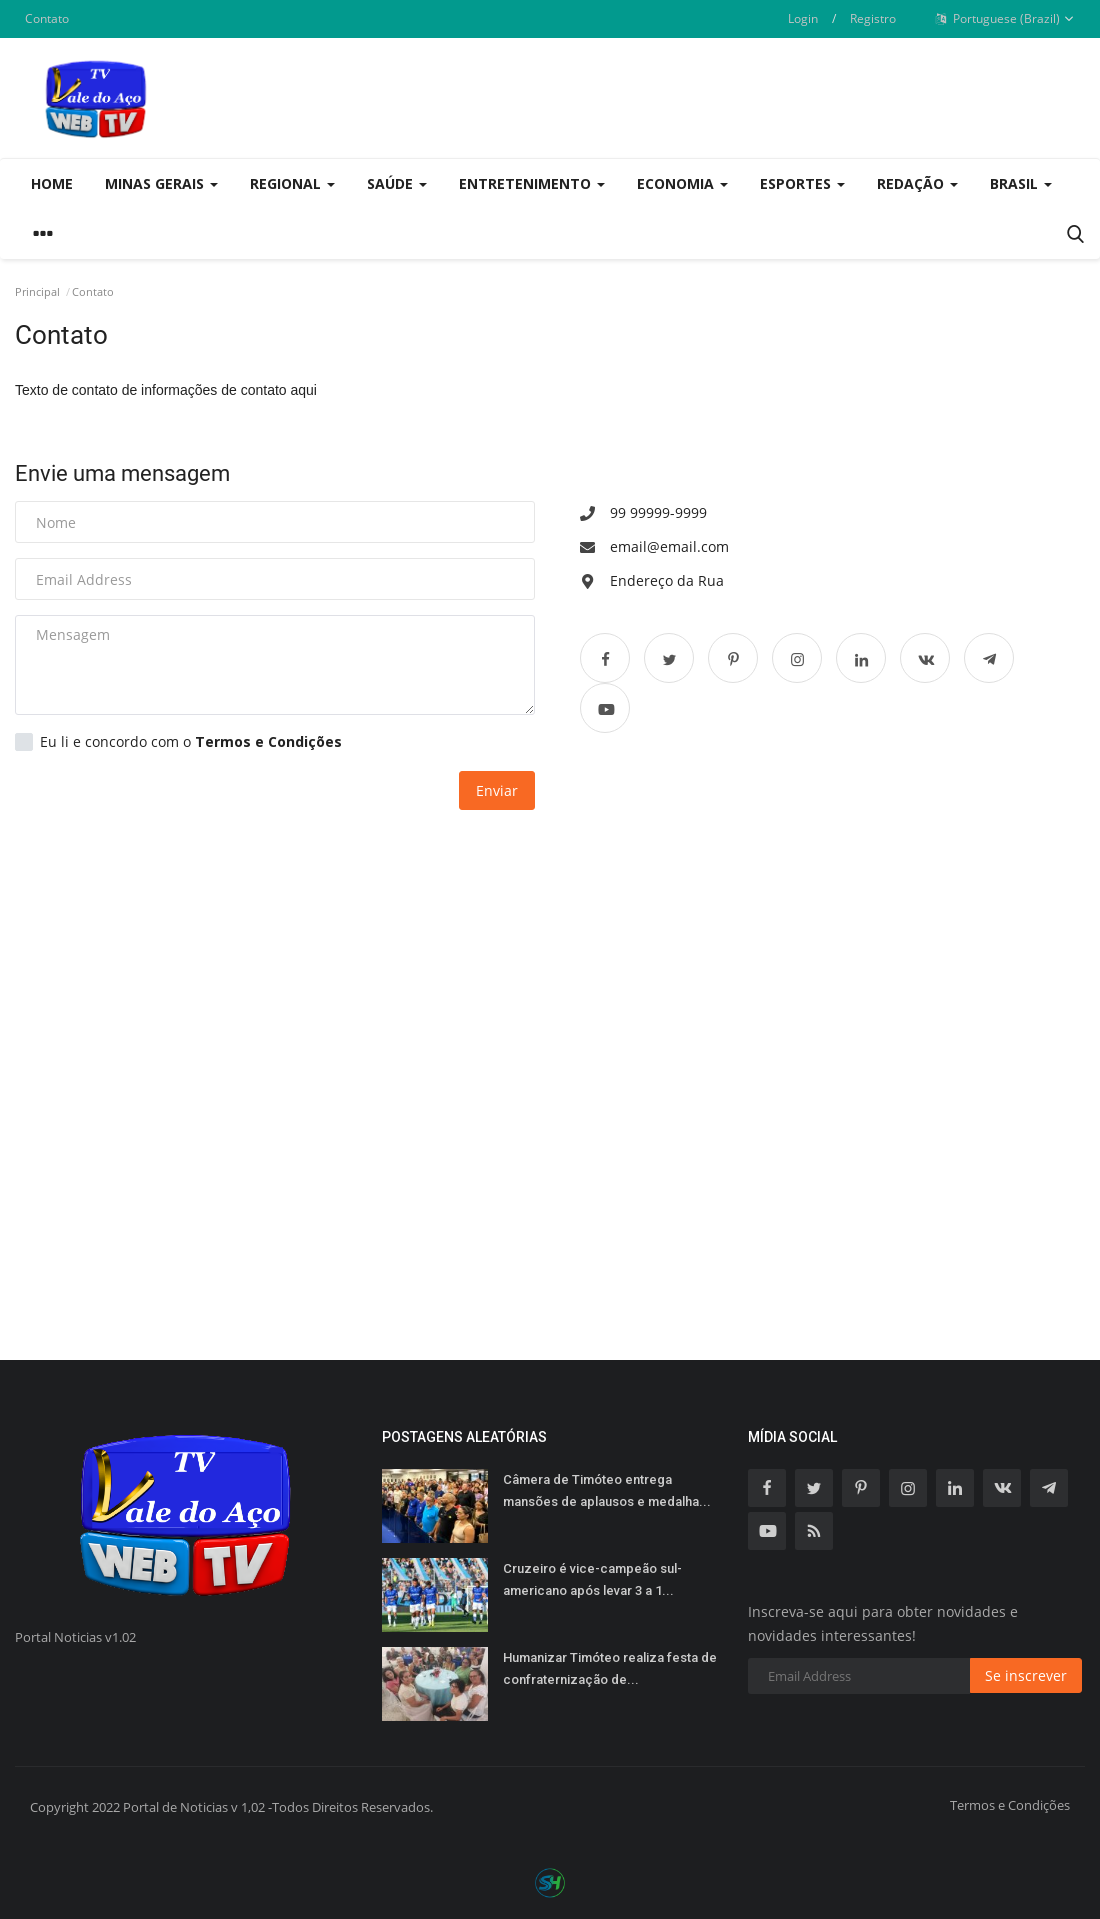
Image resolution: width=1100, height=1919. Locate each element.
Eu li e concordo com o (178, 742)
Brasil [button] (1021, 183)
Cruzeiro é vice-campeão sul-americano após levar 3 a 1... (592, 1579)
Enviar (497, 790)
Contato (47, 18)
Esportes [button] (802, 183)
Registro (873, 18)
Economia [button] (682, 183)
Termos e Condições (1010, 1805)
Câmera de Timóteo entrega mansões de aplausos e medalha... (607, 1490)
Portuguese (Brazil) (1005, 19)
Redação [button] (917, 183)
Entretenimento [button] (532, 183)
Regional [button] (292, 183)
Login (803, 18)
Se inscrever (1026, 1675)
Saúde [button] (397, 183)
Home (52, 183)
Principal (37, 291)
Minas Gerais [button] (161, 183)
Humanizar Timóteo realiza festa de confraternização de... (610, 1668)
